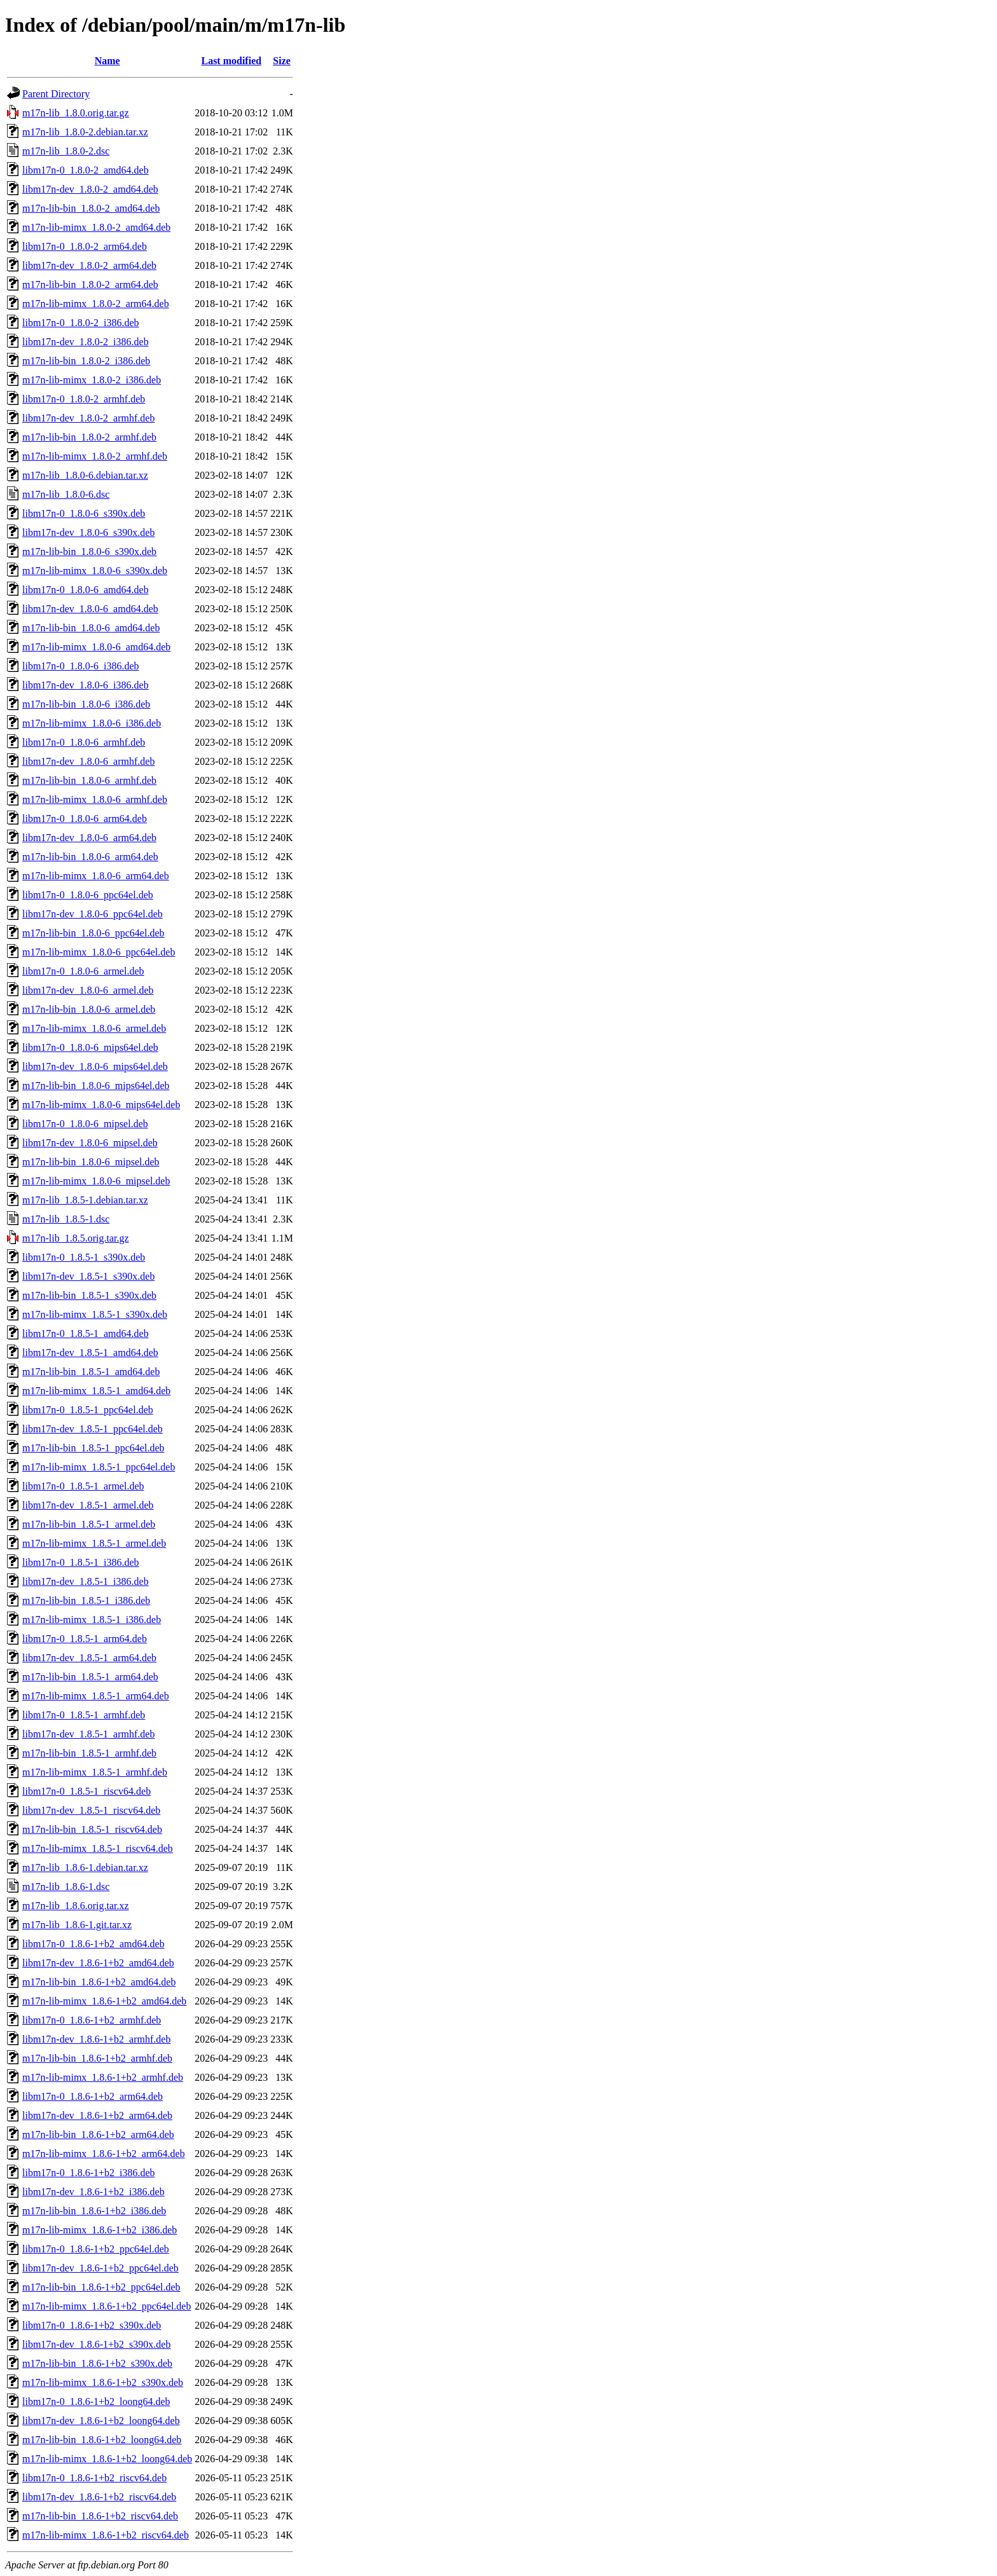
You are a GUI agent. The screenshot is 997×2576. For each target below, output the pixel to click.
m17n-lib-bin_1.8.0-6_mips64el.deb (96, 1085)
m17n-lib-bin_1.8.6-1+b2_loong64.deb (101, 2439)
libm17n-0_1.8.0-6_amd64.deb (85, 589)
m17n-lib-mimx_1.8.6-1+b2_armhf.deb (102, 2077)
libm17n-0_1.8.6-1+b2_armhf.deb (91, 2020)
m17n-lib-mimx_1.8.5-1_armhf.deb (94, 1772)
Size (282, 60)
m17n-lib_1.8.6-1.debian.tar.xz (85, 1867)
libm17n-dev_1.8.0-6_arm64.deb (89, 837)
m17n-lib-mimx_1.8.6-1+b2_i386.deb (99, 2229)
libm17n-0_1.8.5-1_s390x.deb (83, 1257)
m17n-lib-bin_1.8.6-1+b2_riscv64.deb (100, 2516)
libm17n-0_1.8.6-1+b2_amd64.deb (93, 1943)
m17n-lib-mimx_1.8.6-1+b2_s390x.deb (102, 2382)
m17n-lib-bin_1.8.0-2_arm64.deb (90, 284)
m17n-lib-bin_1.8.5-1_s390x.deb (89, 1295)
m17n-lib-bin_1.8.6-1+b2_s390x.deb (97, 2363)
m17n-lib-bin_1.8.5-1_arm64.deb (90, 1676)
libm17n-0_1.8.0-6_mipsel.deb (85, 1123)
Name (107, 60)
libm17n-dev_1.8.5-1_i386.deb (85, 1581)
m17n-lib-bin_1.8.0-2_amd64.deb (91, 208)
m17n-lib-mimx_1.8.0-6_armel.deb (94, 1028)
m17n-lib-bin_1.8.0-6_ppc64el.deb (93, 933)
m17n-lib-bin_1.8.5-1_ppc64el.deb (93, 1447)
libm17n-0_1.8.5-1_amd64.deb (85, 1333)
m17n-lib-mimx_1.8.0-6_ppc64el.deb (98, 952)
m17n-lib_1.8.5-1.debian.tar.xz (85, 1200)
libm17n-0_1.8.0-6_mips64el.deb (90, 1047)
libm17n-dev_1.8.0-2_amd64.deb (90, 189)
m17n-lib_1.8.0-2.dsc (65, 151)
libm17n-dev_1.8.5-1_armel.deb (88, 1505)
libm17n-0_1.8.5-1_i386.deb (80, 1562)
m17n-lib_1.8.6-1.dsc (65, 1886)
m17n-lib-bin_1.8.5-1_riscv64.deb (92, 1829)
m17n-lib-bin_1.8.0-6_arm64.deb (90, 856)
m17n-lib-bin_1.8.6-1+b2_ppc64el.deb (101, 2287)
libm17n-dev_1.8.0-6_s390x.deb (88, 532)
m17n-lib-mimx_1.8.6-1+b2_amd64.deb (104, 2001)
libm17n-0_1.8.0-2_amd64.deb (85, 170)
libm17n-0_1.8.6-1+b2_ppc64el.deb (95, 2249)
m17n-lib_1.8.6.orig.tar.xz (75, 1905)
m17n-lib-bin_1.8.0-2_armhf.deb (89, 437)
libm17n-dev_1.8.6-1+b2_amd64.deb (98, 1962)
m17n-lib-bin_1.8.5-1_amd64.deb (91, 1371)
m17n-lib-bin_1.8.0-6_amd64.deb (91, 627)
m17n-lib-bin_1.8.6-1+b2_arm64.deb (98, 2134)
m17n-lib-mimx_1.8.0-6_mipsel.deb (96, 1180)
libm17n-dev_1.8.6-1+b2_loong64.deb (101, 2420)
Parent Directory (56, 93)
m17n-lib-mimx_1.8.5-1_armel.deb (94, 1543)
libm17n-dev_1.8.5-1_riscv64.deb (91, 1810)
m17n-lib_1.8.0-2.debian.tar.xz (85, 132)
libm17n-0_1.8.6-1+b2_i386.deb (88, 2172)
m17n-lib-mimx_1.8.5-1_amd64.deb (96, 1390)
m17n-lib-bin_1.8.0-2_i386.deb (86, 360)
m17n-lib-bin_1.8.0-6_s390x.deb (89, 551)
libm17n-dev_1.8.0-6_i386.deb (85, 685)
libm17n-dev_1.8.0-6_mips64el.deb (95, 1066)
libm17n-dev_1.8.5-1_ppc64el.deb (92, 1428)
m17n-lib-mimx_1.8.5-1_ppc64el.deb (98, 1467)
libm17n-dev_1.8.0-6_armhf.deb (88, 761)
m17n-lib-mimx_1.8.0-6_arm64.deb (95, 875)
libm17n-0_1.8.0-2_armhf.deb (83, 399)
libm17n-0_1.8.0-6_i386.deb (80, 666)
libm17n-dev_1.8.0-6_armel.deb (88, 990)
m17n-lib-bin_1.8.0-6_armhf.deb (89, 780)
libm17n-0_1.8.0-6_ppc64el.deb (87, 894)
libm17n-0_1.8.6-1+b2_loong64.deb (96, 2401)
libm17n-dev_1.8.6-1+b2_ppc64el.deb (100, 2268)
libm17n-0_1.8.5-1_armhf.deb (83, 1714)
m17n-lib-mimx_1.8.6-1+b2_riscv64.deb (105, 2535)
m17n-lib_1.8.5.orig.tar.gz (75, 1238)
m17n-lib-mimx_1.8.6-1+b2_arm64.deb (103, 2153)
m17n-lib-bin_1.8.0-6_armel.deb (88, 1009)
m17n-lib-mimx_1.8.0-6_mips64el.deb (101, 1104)
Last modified (231, 60)
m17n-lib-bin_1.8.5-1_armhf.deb (89, 1753)
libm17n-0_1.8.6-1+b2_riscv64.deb (94, 2477)
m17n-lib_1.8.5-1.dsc (65, 1219)
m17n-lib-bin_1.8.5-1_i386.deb (86, 1600)
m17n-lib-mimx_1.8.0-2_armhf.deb (94, 456)
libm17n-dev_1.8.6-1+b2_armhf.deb (96, 2039)
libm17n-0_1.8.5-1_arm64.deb (84, 1638)
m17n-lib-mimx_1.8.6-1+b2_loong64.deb (107, 2458)
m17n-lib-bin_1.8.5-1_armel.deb (88, 1524)
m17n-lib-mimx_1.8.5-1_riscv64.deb (97, 1848)
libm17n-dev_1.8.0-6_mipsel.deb (90, 1142)
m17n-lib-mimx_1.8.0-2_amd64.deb (96, 227)
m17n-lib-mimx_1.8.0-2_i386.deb (91, 379)
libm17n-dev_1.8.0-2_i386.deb (85, 341)
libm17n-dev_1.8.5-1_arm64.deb (89, 1657)
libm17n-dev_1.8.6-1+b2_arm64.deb (97, 2115)
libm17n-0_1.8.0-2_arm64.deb (84, 246)
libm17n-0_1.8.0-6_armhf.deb (83, 742)
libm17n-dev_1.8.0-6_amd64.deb (90, 608)
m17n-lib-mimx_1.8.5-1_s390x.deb (94, 1314)
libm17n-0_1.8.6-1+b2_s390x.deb (91, 2325)
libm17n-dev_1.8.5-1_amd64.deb (90, 1352)
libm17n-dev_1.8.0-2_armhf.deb (88, 418)
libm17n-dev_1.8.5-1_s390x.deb (88, 1276)
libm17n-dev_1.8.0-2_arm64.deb (89, 265)
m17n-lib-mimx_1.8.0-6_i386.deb (91, 723)
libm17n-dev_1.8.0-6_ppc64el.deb (92, 913)
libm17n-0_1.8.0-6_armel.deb (83, 971)
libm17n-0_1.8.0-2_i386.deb (80, 322)
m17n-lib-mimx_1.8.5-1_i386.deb (91, 1619)
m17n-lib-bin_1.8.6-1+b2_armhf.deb (97, 2058)
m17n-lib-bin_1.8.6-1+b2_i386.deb (94, 2210)
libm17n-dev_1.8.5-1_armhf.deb (88, 1734)
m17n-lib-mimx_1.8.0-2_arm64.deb (95, 303)
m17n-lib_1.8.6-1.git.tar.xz (77, 1924)
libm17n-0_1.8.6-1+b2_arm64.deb (92, 2096)
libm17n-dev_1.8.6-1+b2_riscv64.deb (99, 2496)
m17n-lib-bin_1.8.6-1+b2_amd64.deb (98, 1982)
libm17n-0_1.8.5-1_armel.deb (83, 1486)
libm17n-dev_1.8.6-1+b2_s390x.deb (96, 2344)
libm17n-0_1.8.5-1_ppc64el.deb (87, 1409)
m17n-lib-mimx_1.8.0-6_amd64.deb (96, 646)
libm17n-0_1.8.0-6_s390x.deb (83, 513)
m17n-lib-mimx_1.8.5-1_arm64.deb (95, 1695)
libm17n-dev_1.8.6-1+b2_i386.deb (93, 2191)
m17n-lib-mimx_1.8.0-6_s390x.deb (94, 570)
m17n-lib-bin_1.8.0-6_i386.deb (86, 704)
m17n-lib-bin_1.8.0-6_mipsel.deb (91, 1161)
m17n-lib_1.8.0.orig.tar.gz (75, 112)
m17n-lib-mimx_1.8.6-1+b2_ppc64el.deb (106, 2306)
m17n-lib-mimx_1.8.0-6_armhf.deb (94, 799)
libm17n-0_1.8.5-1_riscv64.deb (86, 1791)
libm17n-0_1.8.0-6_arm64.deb (84, 818)
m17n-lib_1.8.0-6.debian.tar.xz (85, 475)
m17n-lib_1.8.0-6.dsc (65, 494)
